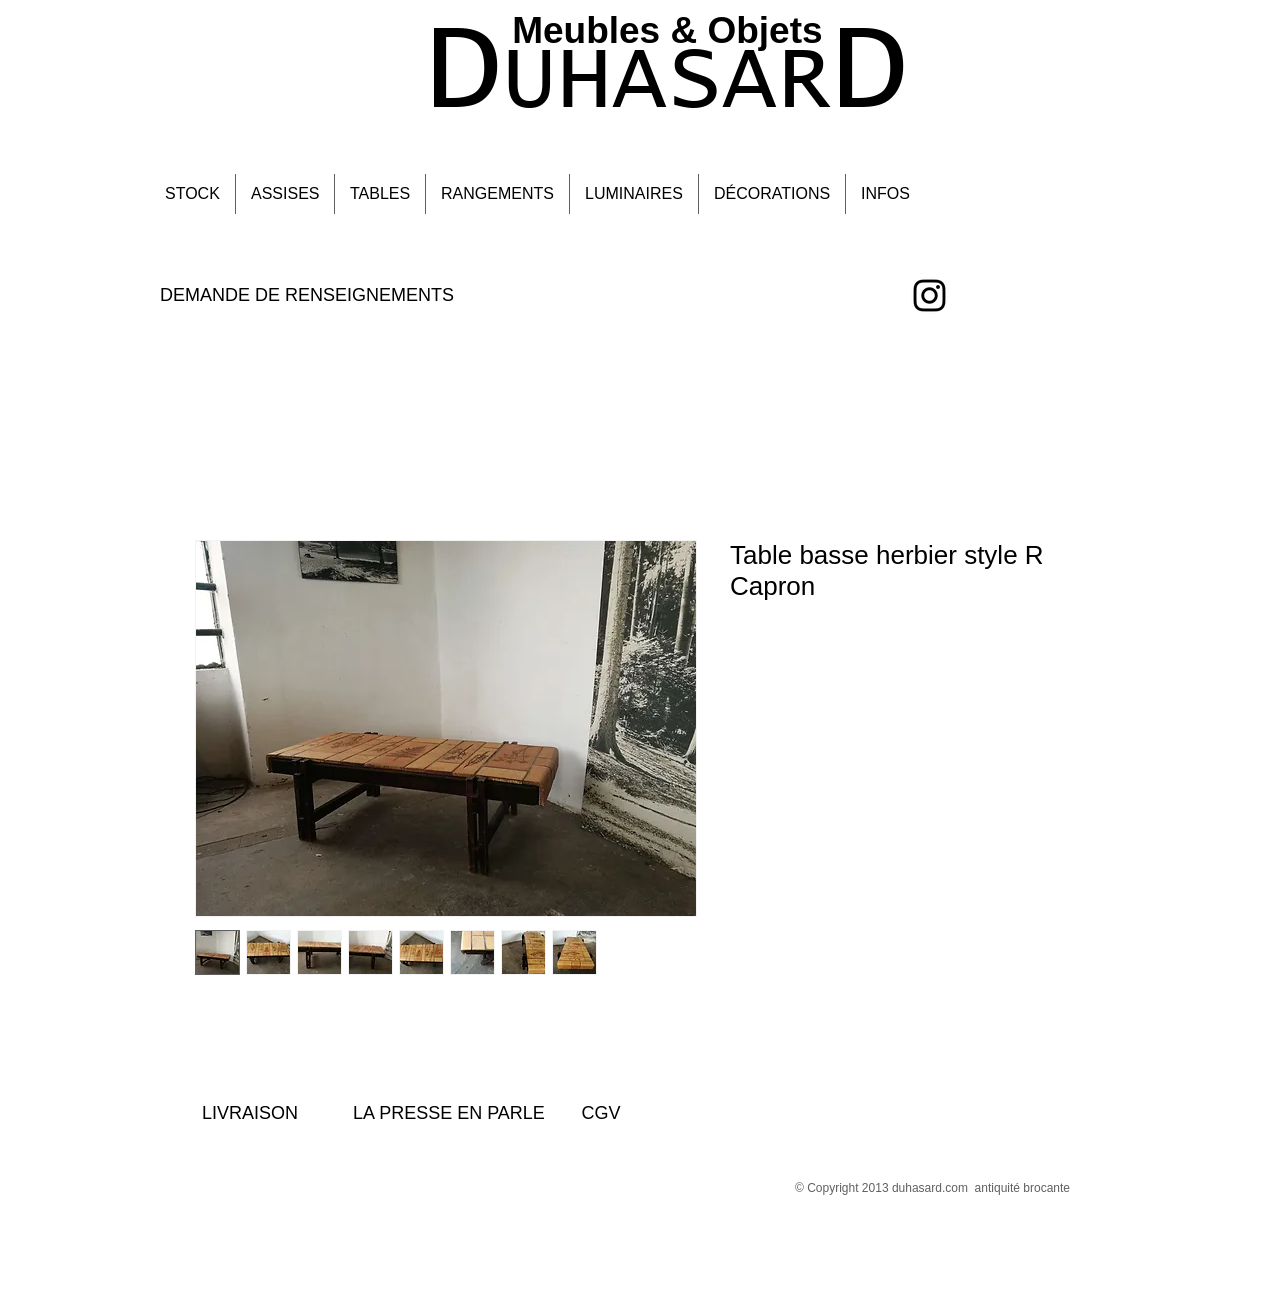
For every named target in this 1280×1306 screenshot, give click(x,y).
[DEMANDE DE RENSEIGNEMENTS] (307, 296)
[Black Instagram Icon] (929, 295)
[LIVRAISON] (250, 1113)
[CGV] (601, 1113)
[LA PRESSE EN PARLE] (449, 1113)
